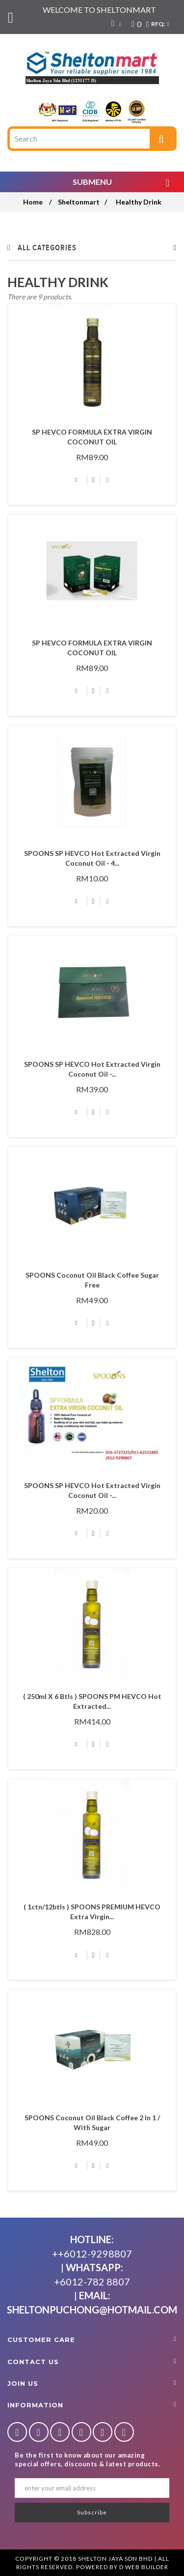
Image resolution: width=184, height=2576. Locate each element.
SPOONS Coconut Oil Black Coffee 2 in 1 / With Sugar (92, 2122)
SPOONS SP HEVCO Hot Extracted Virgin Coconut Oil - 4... (92, 858)
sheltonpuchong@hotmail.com (92, 2309)
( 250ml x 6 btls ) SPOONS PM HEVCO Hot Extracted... (92, 1701)
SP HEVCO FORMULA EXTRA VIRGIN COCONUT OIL (92, 437)
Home (33, 202)
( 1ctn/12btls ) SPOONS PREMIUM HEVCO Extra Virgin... (92, 1912)
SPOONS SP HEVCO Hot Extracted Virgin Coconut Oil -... (92, 1069)
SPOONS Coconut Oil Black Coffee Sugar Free (92, 1280)
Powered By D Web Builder (122, 2567)
